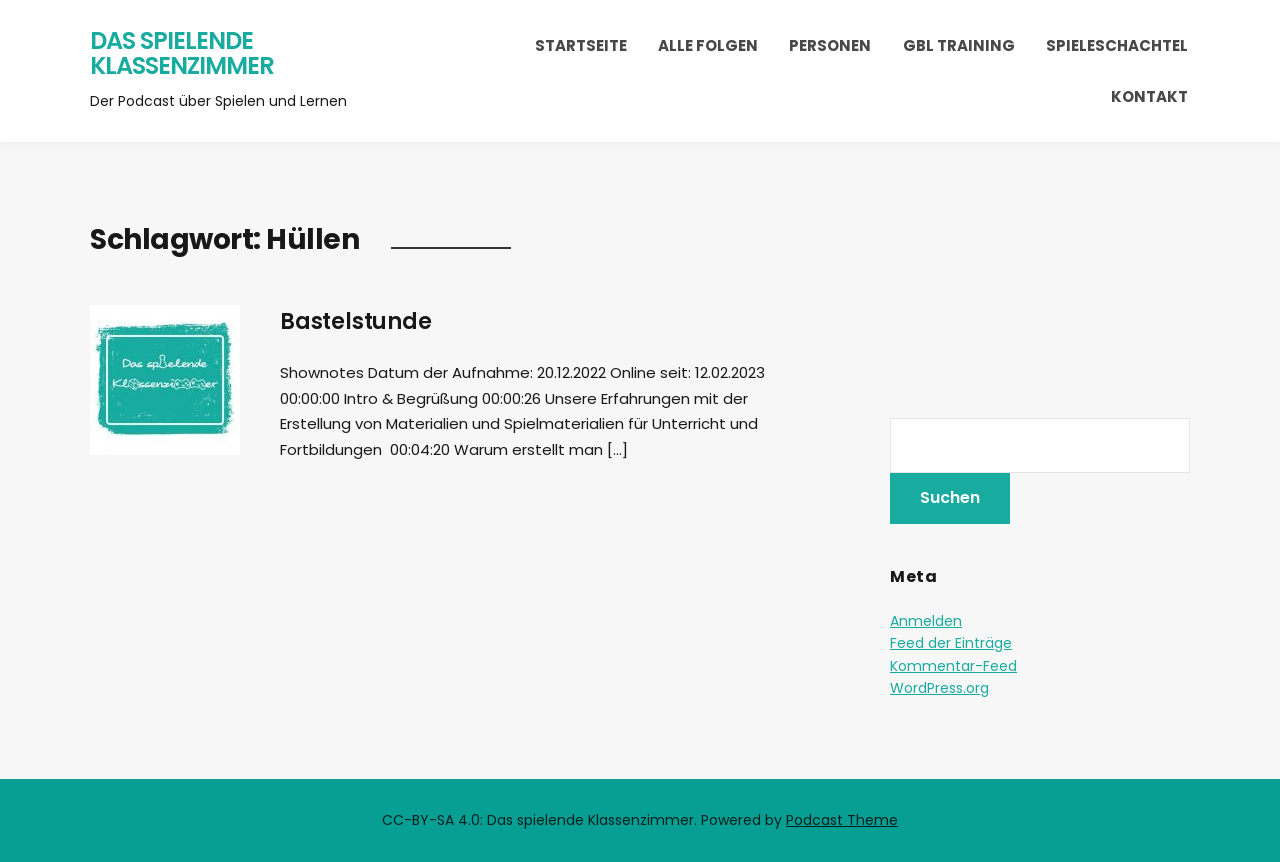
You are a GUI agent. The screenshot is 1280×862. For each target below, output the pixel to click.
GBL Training (959, 45)
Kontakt (1149, 96)
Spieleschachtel (1117, 45)
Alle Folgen (708, 45)
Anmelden (926, 621)
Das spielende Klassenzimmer (182, 53)
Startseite (581, 45)
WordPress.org (939, 688)
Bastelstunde (356, 321)
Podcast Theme (842, 820)
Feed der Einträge (951, 643)
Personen (830, 45)
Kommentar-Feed (953, 666)
